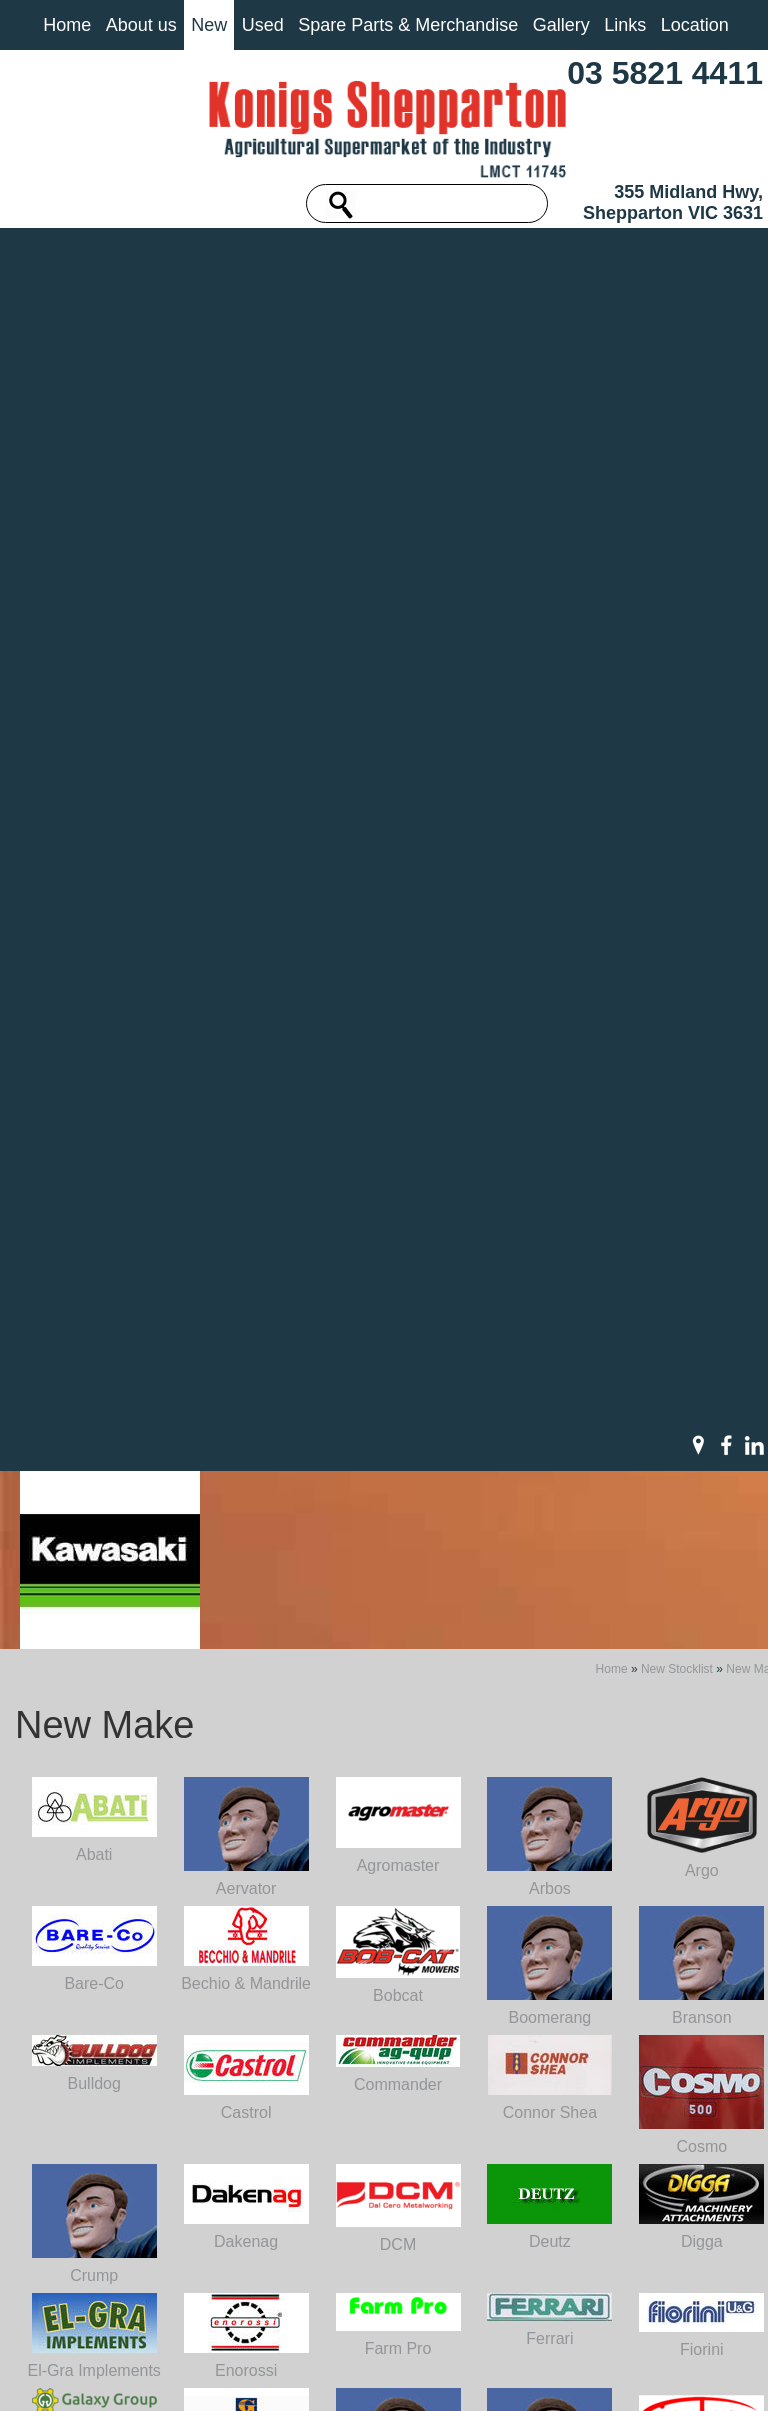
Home (67, 25)
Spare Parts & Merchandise (408, 25)
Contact (81, 2267)
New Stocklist (677, 298)
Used (263, 25)
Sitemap (195, 2363)
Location (695, 25)
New (209, 25)
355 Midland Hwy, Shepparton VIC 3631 (673, 202)
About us (141, 25)
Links (625, 25)
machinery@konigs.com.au (342, 2211)
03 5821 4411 (665, 73)
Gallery (561, 25)
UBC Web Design (424, 2375)
